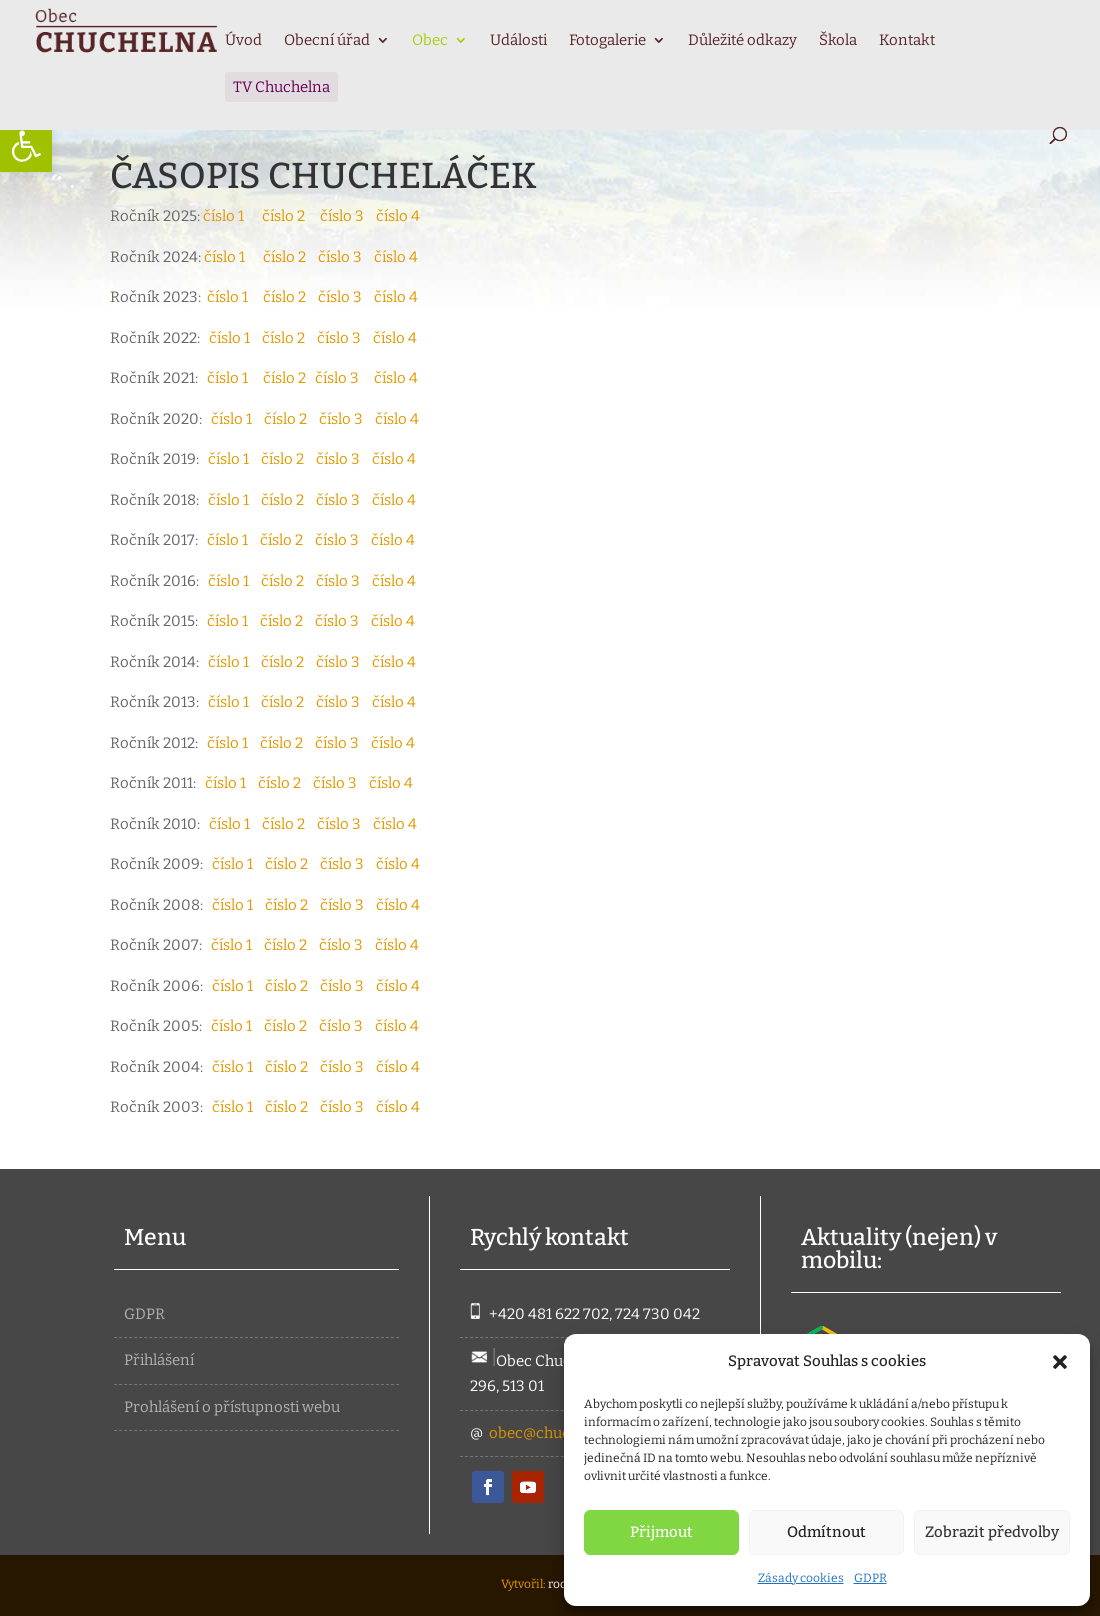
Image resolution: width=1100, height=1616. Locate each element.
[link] (26, 146)
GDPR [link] (870, 1578)
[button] (1060, 1362)
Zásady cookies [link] (801, 1578)
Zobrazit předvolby (992, 1532)
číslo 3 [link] (348, 216)
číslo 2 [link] (291, 216)
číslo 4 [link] (398, 216)
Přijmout (661, 1532)
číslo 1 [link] (223, 216)
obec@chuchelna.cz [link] (558, 1433)
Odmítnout (826, 1532)
